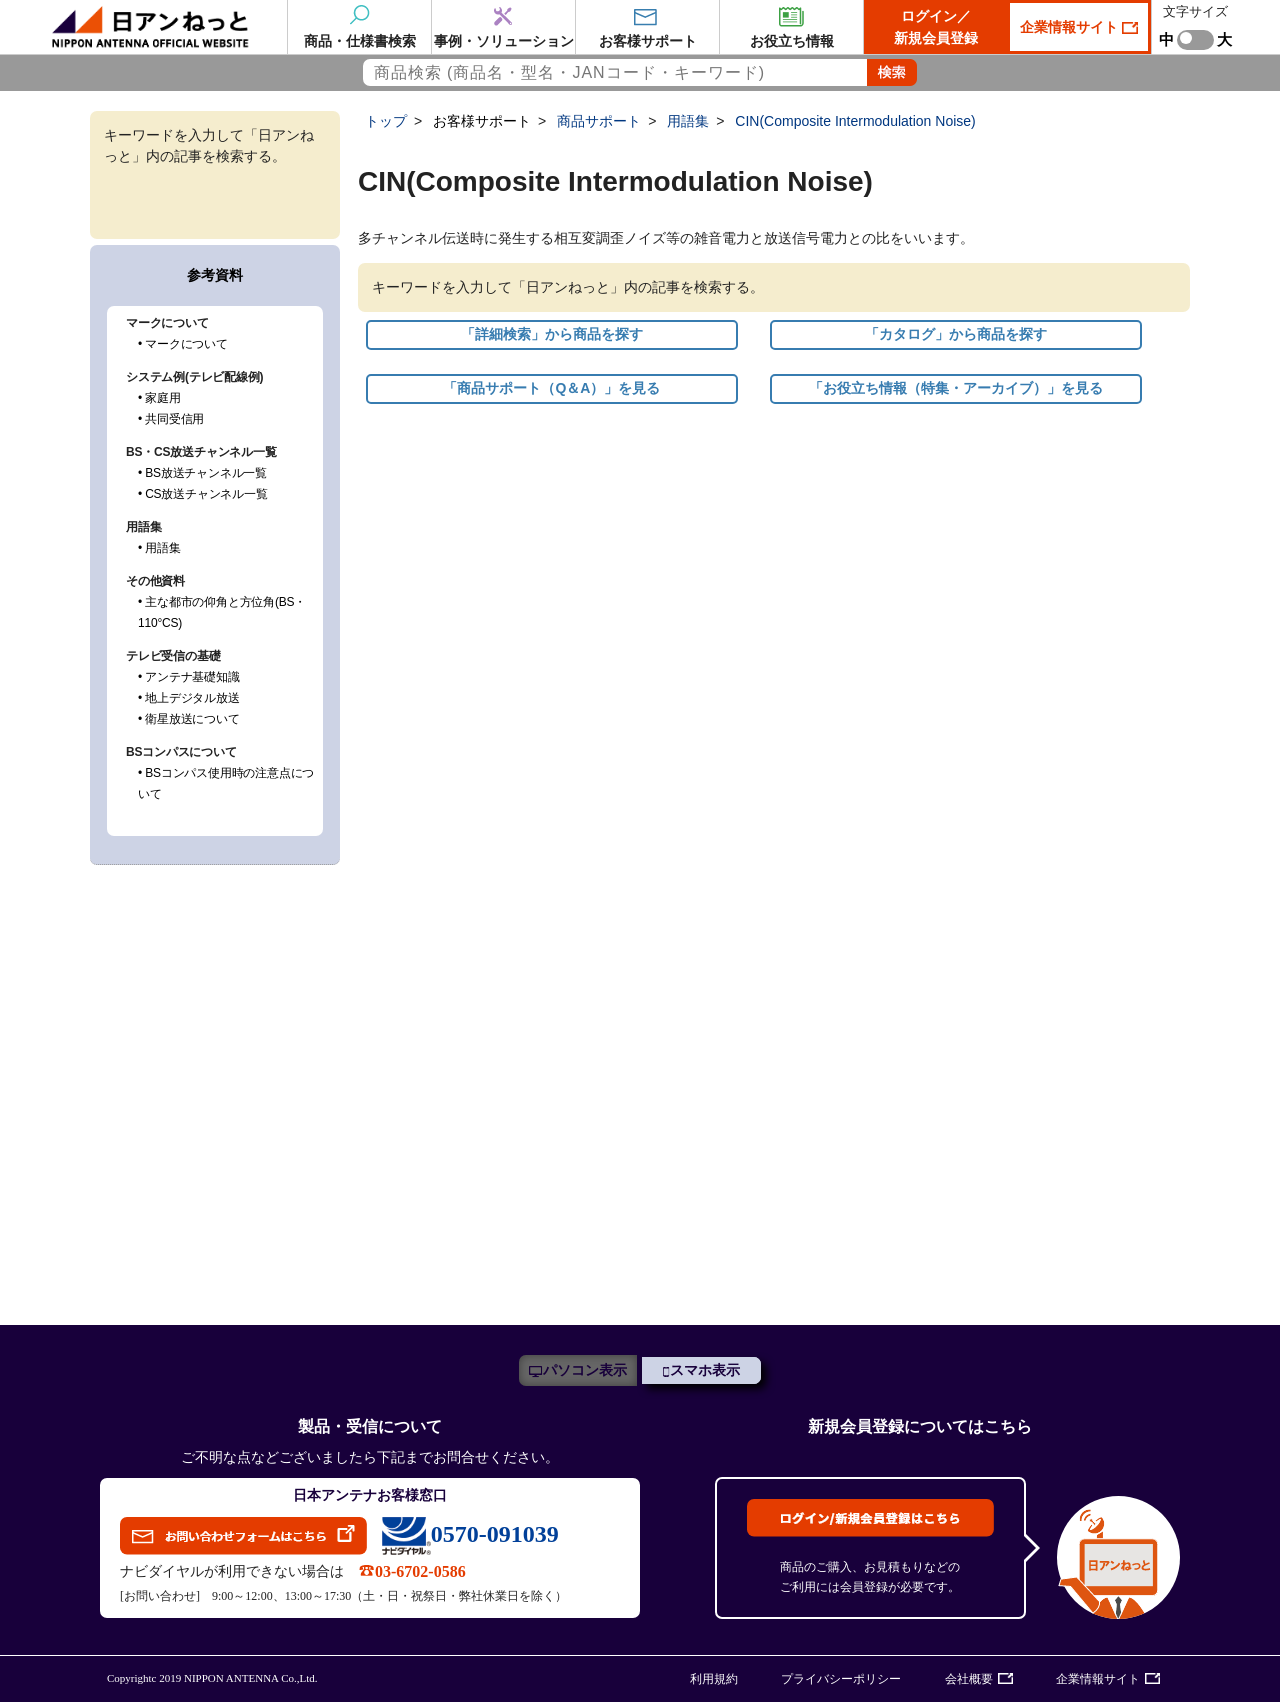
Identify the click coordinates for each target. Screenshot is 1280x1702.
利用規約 (714, 1679)
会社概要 (969, 1679)
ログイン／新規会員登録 (936, 27)
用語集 (688, 121)
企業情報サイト (1071, 27)
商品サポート (599, 121)
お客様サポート (482, 121)
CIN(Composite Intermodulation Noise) (855, 121)
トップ (386, 121)
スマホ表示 (705, 1370)
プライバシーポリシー (841, 1679)
